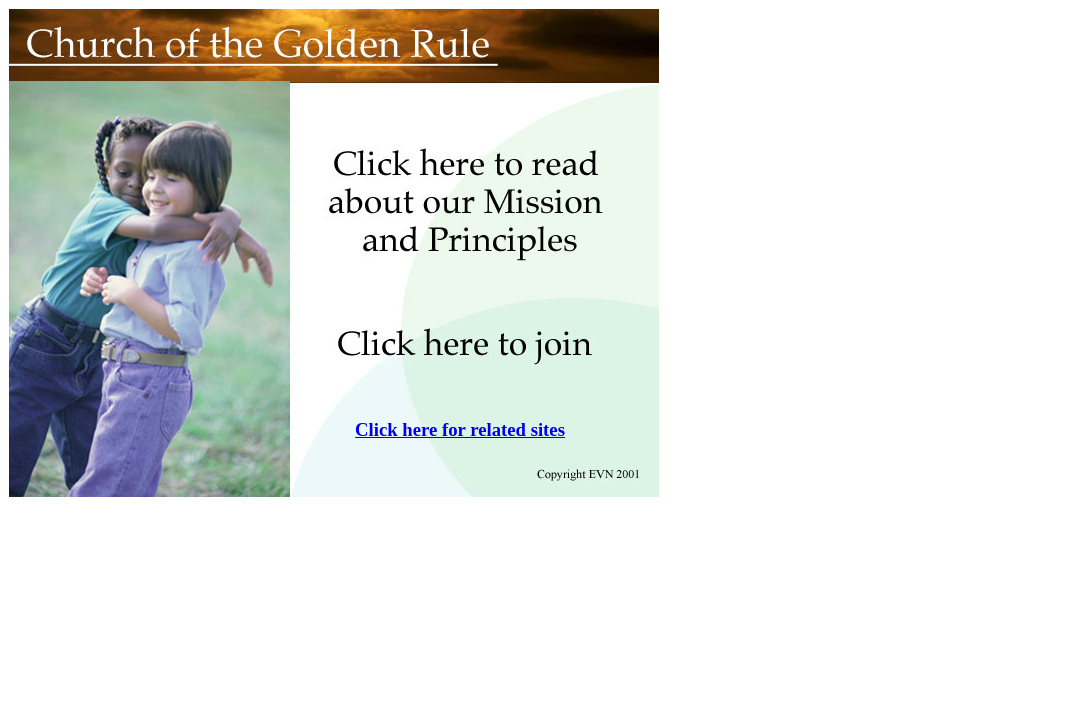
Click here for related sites (460, 429)
